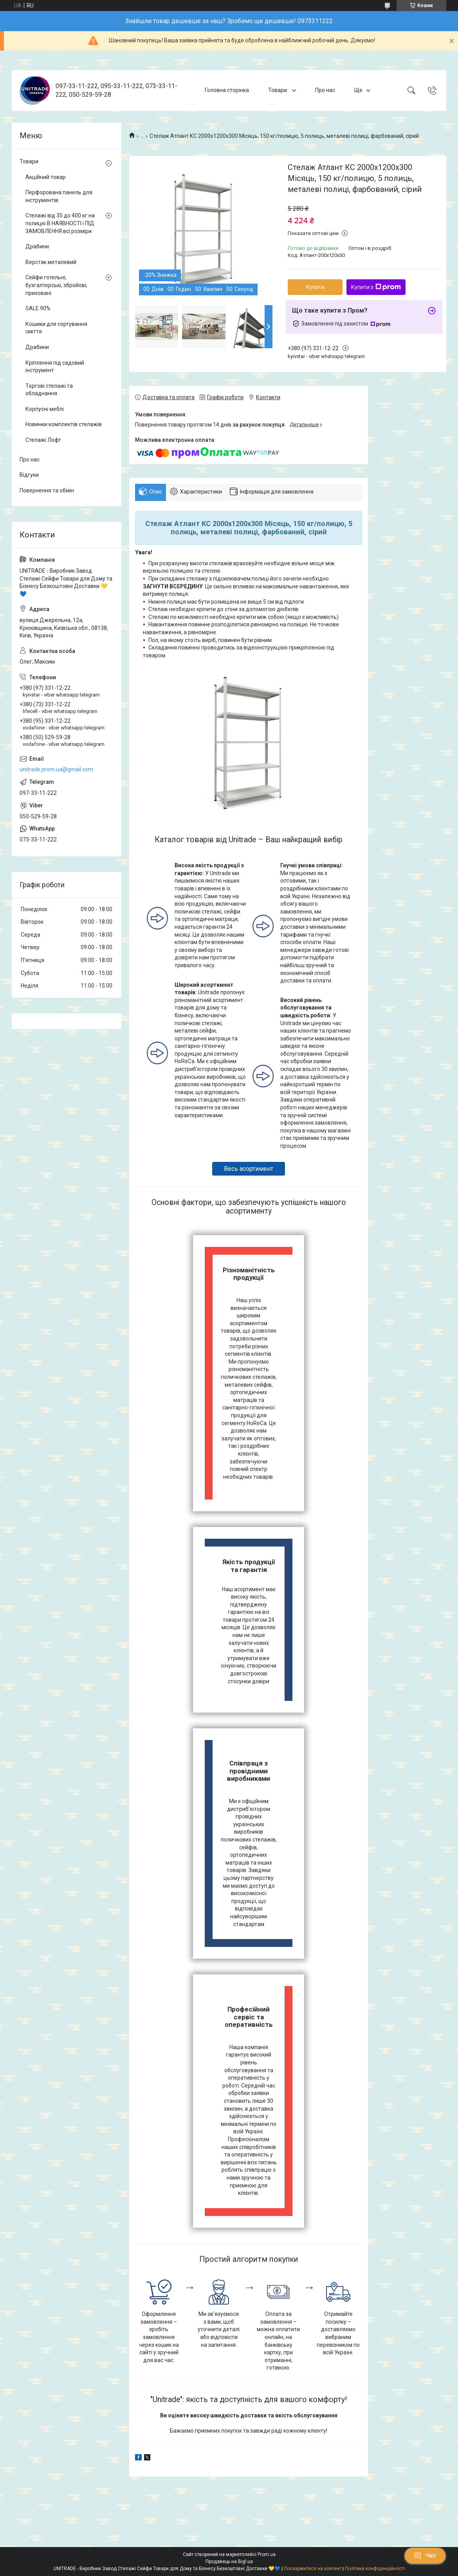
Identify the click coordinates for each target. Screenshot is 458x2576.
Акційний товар (45, 177)
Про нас (325, 90)
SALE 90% (37, 308)
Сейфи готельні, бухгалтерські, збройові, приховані (56, 285)
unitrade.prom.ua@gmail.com (56, 769)
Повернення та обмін (47, 490)
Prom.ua (267, 2554)
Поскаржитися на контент (312, 2568)
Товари (278, 90)
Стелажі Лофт (43, 440)
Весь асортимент (248, 1168)
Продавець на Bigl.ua (229, 2561)
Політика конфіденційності (375, 2568)
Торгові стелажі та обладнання (49, 390)
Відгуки (29, 475)
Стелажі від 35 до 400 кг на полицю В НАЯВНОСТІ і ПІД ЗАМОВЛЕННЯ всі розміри (60, 223)
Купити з (376, 287)
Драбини (37, 246)
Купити (315, 287)
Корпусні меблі (44, 409)
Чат (425, 2555)
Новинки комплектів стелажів (63, 424)
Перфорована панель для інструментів (58, 196)
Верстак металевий (50, 262)
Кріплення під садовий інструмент (54, 367)
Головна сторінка (227, 90)
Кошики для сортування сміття (56, 328)
